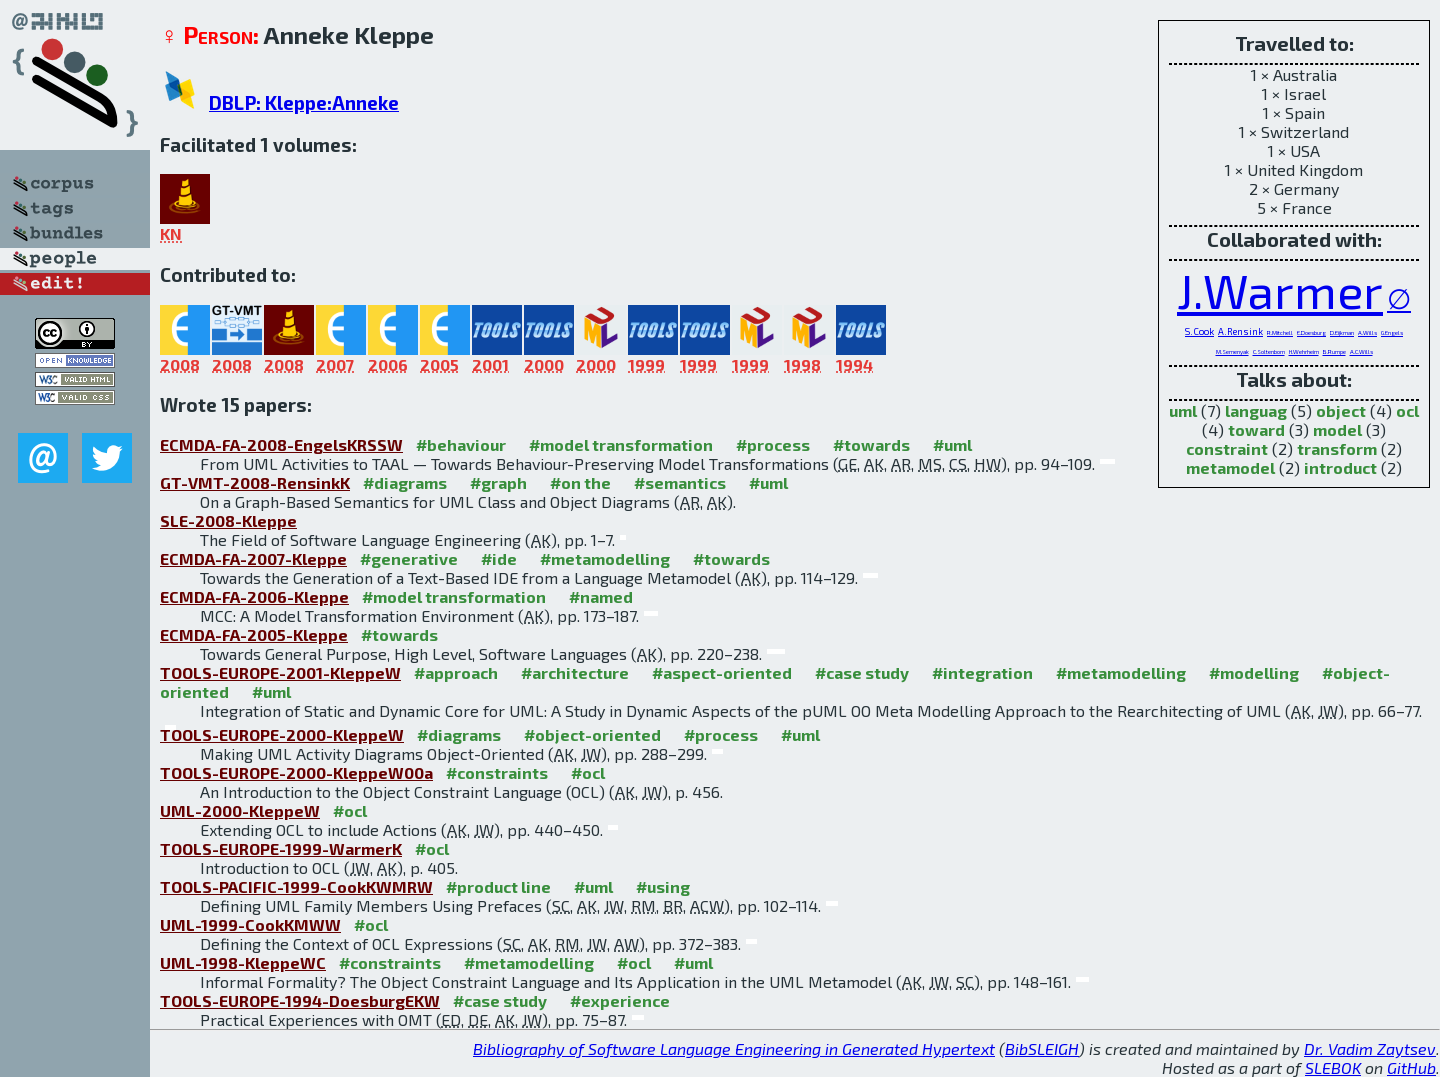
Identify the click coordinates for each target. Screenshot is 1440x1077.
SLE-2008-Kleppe (228, 520)
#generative (409, 558)
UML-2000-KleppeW (240, 810)
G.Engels (1392, 332)
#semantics (680, 482)
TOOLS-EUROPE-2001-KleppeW (280, 672)
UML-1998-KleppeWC (243, 962)
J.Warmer (1280, 290)
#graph (498, 482)
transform (1337, 448)
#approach (456, 672)
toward (1256, 429)
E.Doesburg (1311, 332)
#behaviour (461, 444)
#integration (982, 672)
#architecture (575, 672)
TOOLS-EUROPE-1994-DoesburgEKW (300, 1000)
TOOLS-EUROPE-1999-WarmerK (281, 848)
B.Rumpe (1334, 351)
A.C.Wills (1361, 351)
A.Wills (1367, 332)
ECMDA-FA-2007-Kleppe (253, 558)
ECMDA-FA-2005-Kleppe (254, 634)
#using (663, 886)
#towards (871, 444)
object (1341, 410)
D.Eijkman (1342, 332)
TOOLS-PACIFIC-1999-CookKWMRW (296, 886)
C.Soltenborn (1269, 351)
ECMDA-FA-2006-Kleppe (254, 596)
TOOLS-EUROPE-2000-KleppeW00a (296, 772)
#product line (498, 886)
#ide (499, 558)
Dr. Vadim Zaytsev (1370, 1048)
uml (1183, 410)
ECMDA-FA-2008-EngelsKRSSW (281, 444)
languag (1256, 410)
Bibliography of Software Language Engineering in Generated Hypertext (734, 1048)
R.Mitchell (1280, 332)
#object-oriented (592, 734)
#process (773, 444)
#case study (862, 672)
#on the (580, 482)
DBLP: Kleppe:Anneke (304, 102)
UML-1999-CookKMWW (250, 924)
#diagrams (405, 482)
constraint (1227, 448)
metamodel (1230, 467)
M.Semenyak (1232, 351)
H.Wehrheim (1304, 351)
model (1337, 429)
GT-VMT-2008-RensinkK (255, 482)
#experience (620, 1000)
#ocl (588, 772)
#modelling (1254, 672)
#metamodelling (605, 558)
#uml (952, 444)
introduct (1340, 467)
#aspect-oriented (722, 672)
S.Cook (1199, 331)
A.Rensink (1240, 331)
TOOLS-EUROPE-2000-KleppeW (282, 734)
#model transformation (621, 444)
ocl (1407, 410)
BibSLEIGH (1042, 1048)
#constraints (497, 772)
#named (601, 596)
